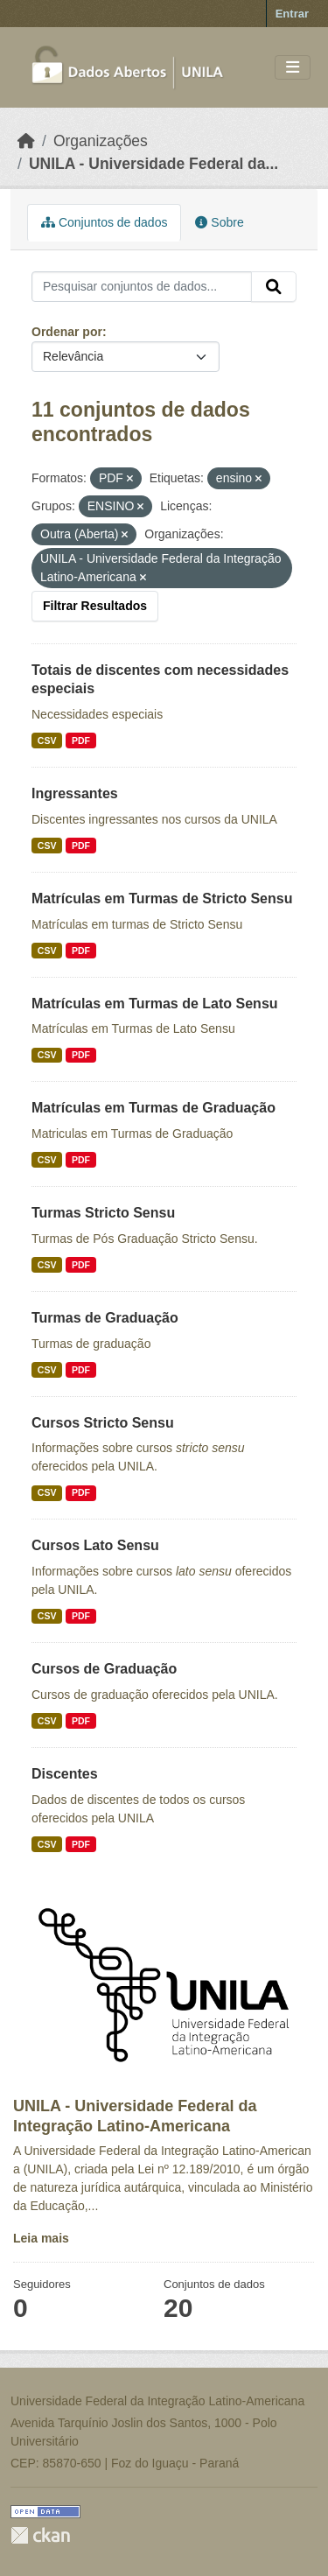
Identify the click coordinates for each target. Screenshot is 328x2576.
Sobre (219, 222)
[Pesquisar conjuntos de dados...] (141, 287)
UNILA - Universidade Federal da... (153, 163)
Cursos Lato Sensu (95, 1545)
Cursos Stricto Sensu (102, 1422)
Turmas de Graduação (104, 1317)
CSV (47, 740)
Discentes (64, 1773)
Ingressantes (74, 793)
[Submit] (274, 287)
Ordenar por (66, 332)
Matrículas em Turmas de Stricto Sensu (161, 898)
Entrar (292, 13)
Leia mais (41, 2238)
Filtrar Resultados (95, 606)
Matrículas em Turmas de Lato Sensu (154, 1003)
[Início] (26, 141)
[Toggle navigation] (293, 68)
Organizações (100, 141)
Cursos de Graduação (104, 1668)
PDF (81, 740)
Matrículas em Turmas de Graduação (153, 1107)
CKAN (40, 2535)
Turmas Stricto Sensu (103, 1212)
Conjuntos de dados (104, 222)
